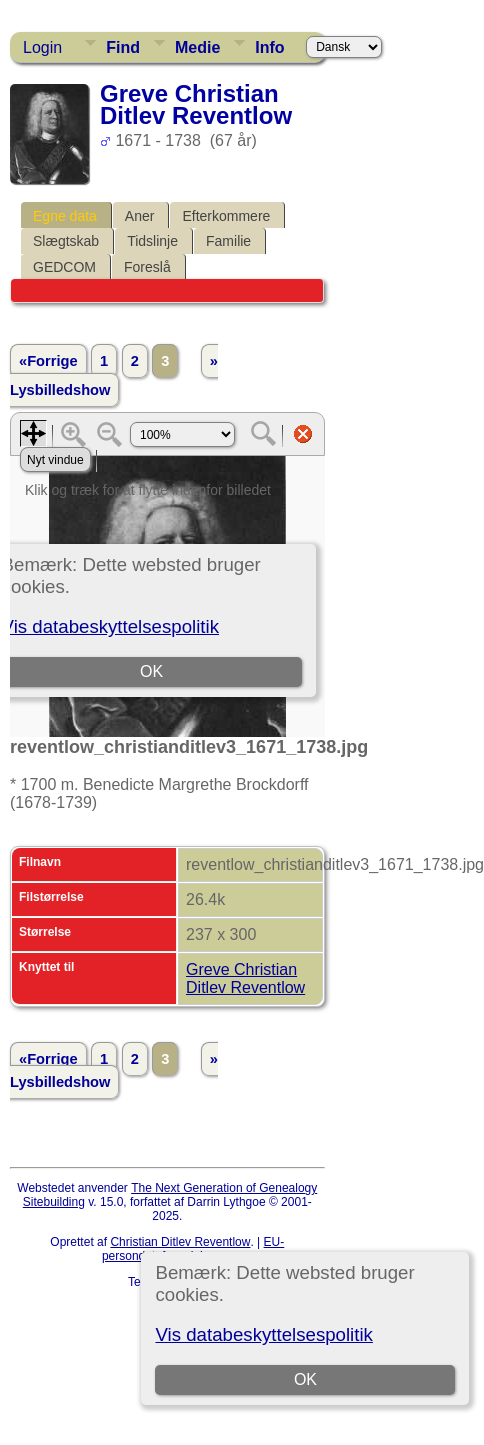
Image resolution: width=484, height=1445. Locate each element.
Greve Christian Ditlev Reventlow (245, 978)
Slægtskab (66, 241)
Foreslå (147, 267)
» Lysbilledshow (114, 375)
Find (123, 47)
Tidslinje (152, 241)
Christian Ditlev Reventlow (180, 1242)
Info (269, 47)
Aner (140, 216)
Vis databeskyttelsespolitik (263, 1334)
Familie (228, 241)
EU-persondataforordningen (193, 1249)
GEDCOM (64, 267)
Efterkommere (226, 216)
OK (305, 1379)
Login (42, 47)
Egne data (65, 216)
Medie (197, 47)
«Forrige (48, 361)
